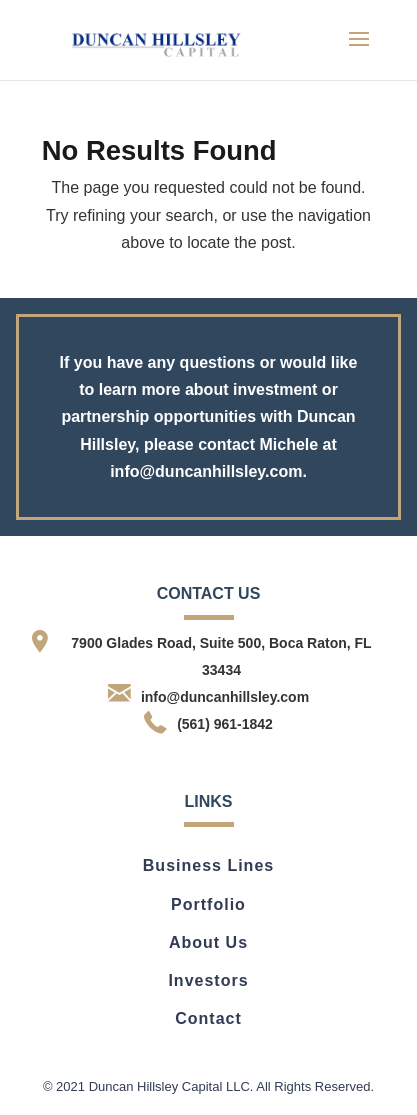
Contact (208, 1018)
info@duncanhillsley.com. (208, 471)
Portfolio (208, 904)
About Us (208, 942)
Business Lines (208, 865)
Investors (208, 980)
